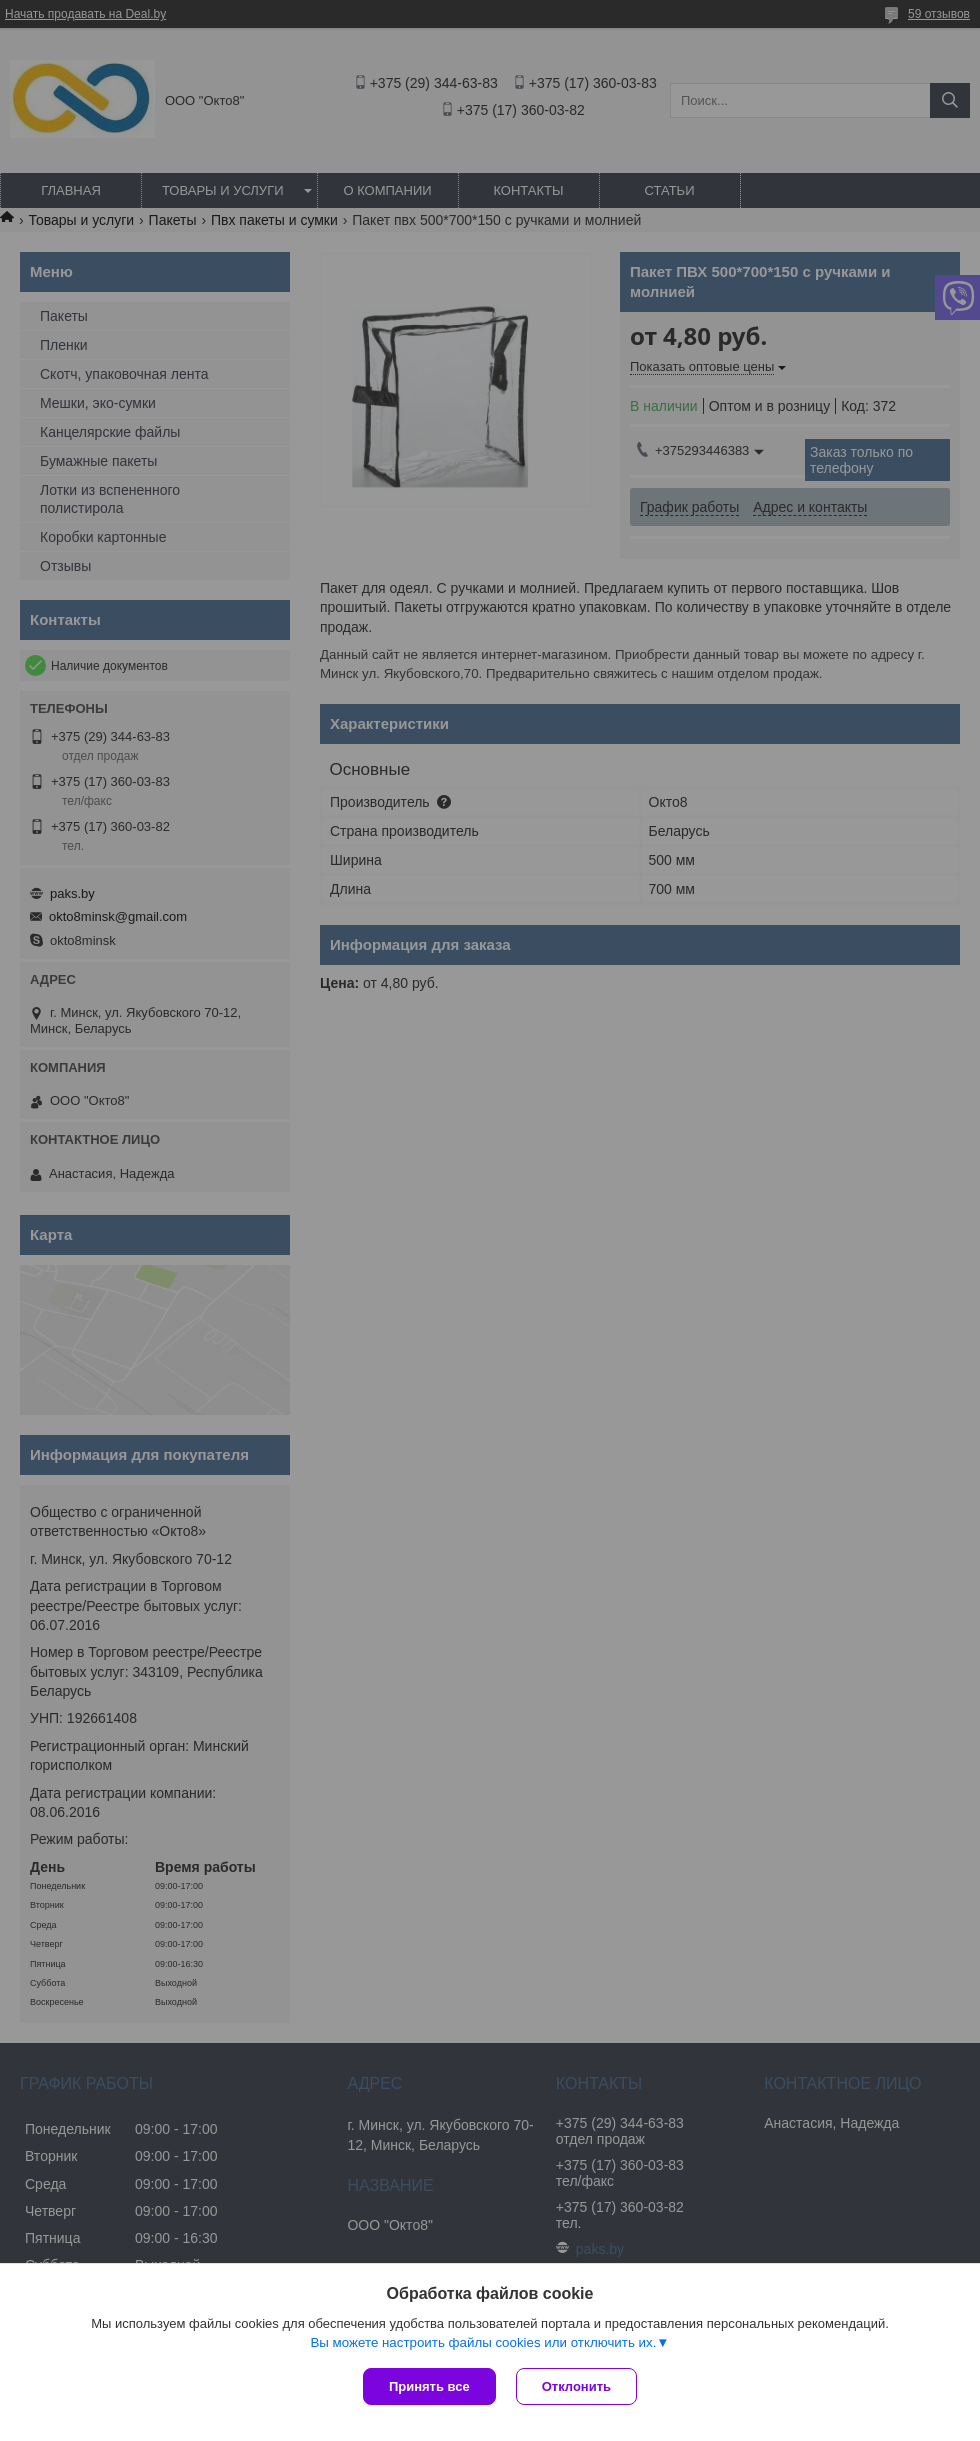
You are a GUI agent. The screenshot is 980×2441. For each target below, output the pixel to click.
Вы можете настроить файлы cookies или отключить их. (483, 2342)
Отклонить (576, 2386)
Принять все (429, 2386)
